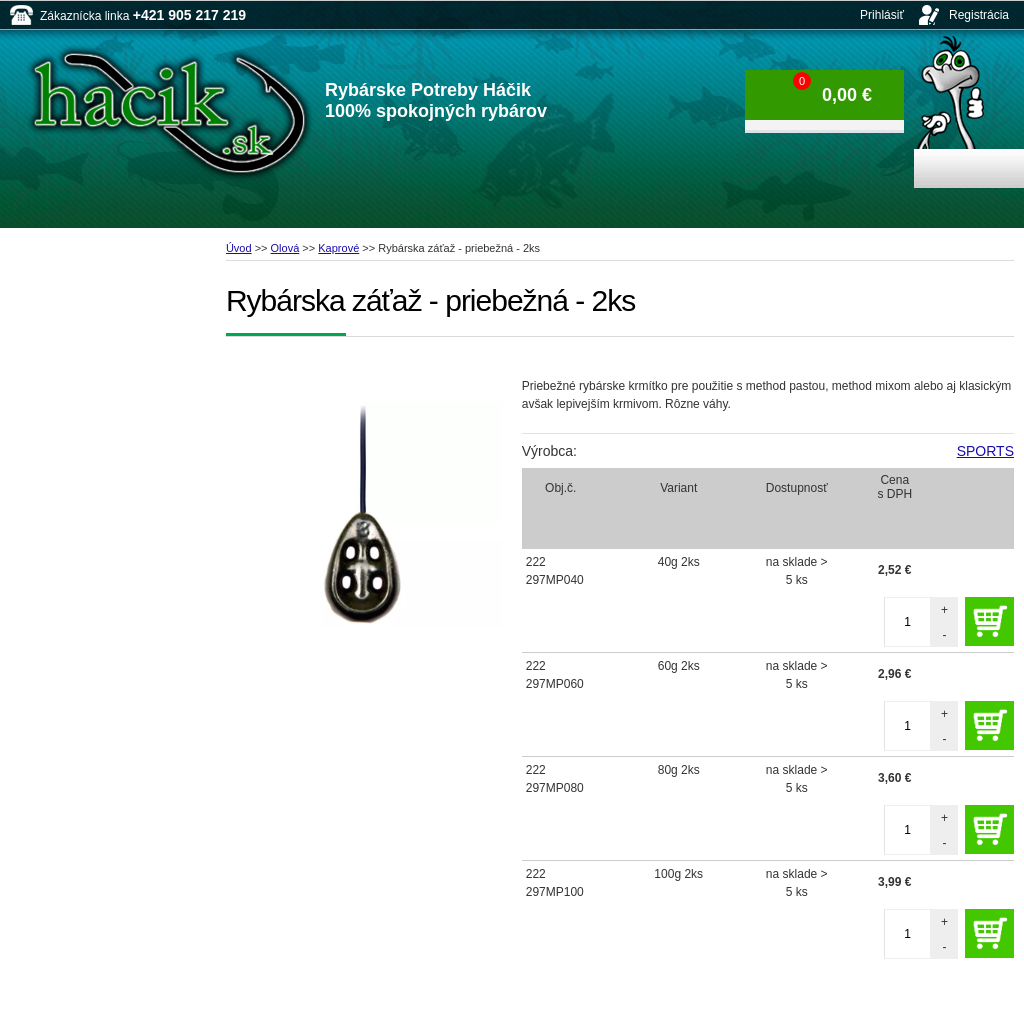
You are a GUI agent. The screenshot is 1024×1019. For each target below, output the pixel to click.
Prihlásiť (882, 15)
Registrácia (979, 15)
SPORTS (985, 451)
